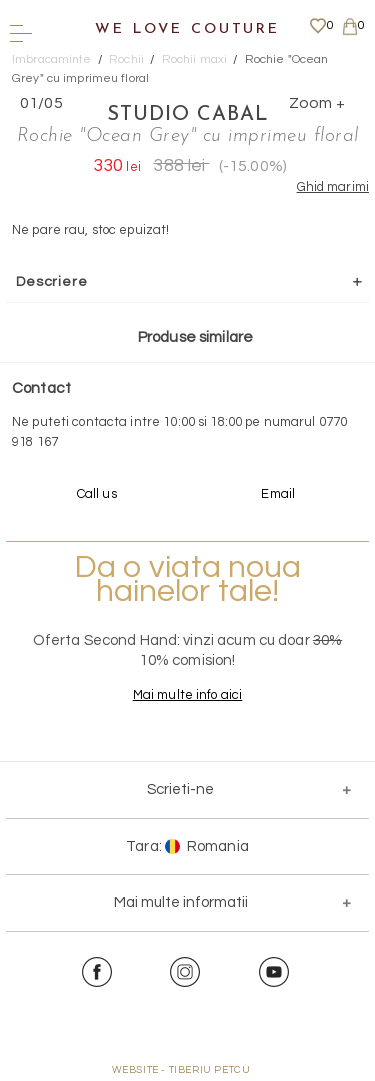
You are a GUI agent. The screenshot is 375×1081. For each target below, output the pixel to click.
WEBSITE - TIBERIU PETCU (181, 1070)
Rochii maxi (194, 59)
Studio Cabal (188, 115)
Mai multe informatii (181, 902)
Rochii (126, 59)
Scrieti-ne (180, 789)
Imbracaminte (52, 59)
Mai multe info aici (187, 695)
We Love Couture (187, 29)
